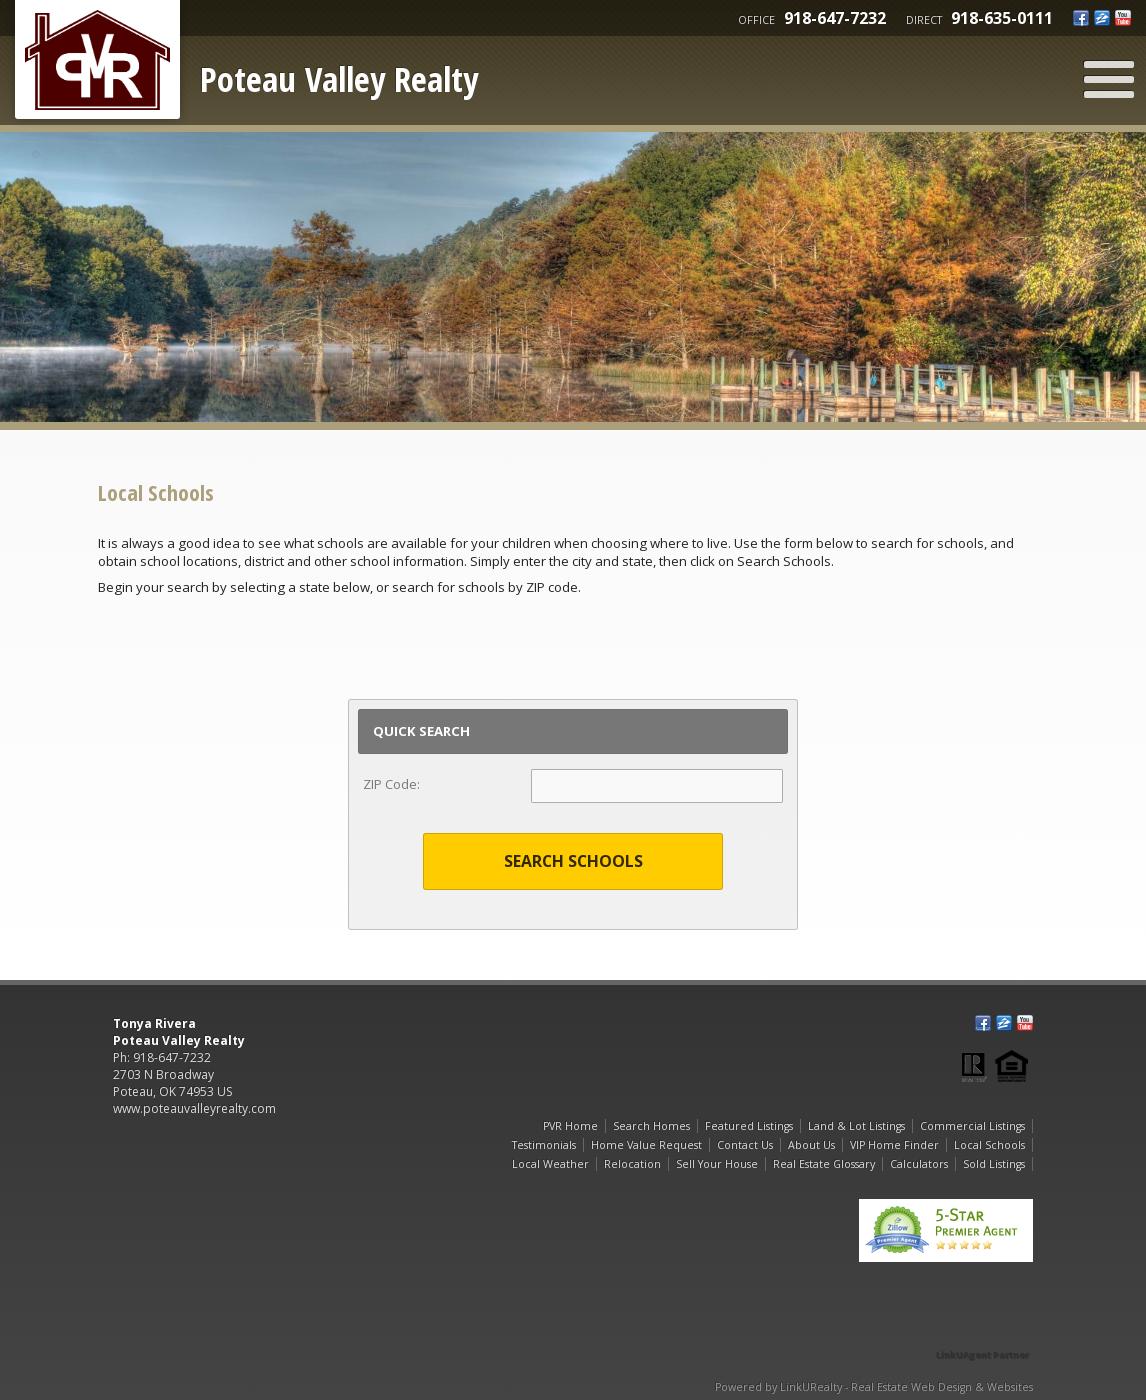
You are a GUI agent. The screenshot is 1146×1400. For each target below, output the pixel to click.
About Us (811, 1145)
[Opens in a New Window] (983, 1326)
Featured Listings (749, 1126)
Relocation (632, 1164)
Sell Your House (717, 1164)
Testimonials (544, 1145)
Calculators (919, 1164)
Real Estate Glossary (824, 1164)
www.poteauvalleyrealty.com (194, 1108)
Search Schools (573, 861)
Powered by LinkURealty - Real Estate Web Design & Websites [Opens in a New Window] (874, 1387)
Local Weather (550, 1164)
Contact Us (745, 1145)
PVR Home (570, 1126)
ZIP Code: (391, 784)
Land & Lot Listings (856, 1126)
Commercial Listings (972, 1126)
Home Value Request (646, 1145)
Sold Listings (994, 1164)
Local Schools (989, 1145)
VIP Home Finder (894, 1145)
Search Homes (651, 1126)
